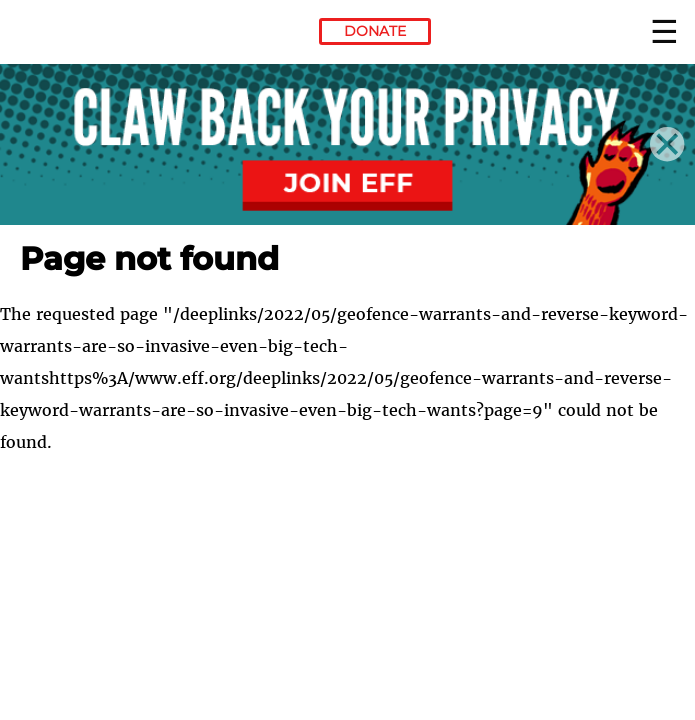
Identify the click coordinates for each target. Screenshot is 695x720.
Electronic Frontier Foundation (74, 35)
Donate (375, 31)
